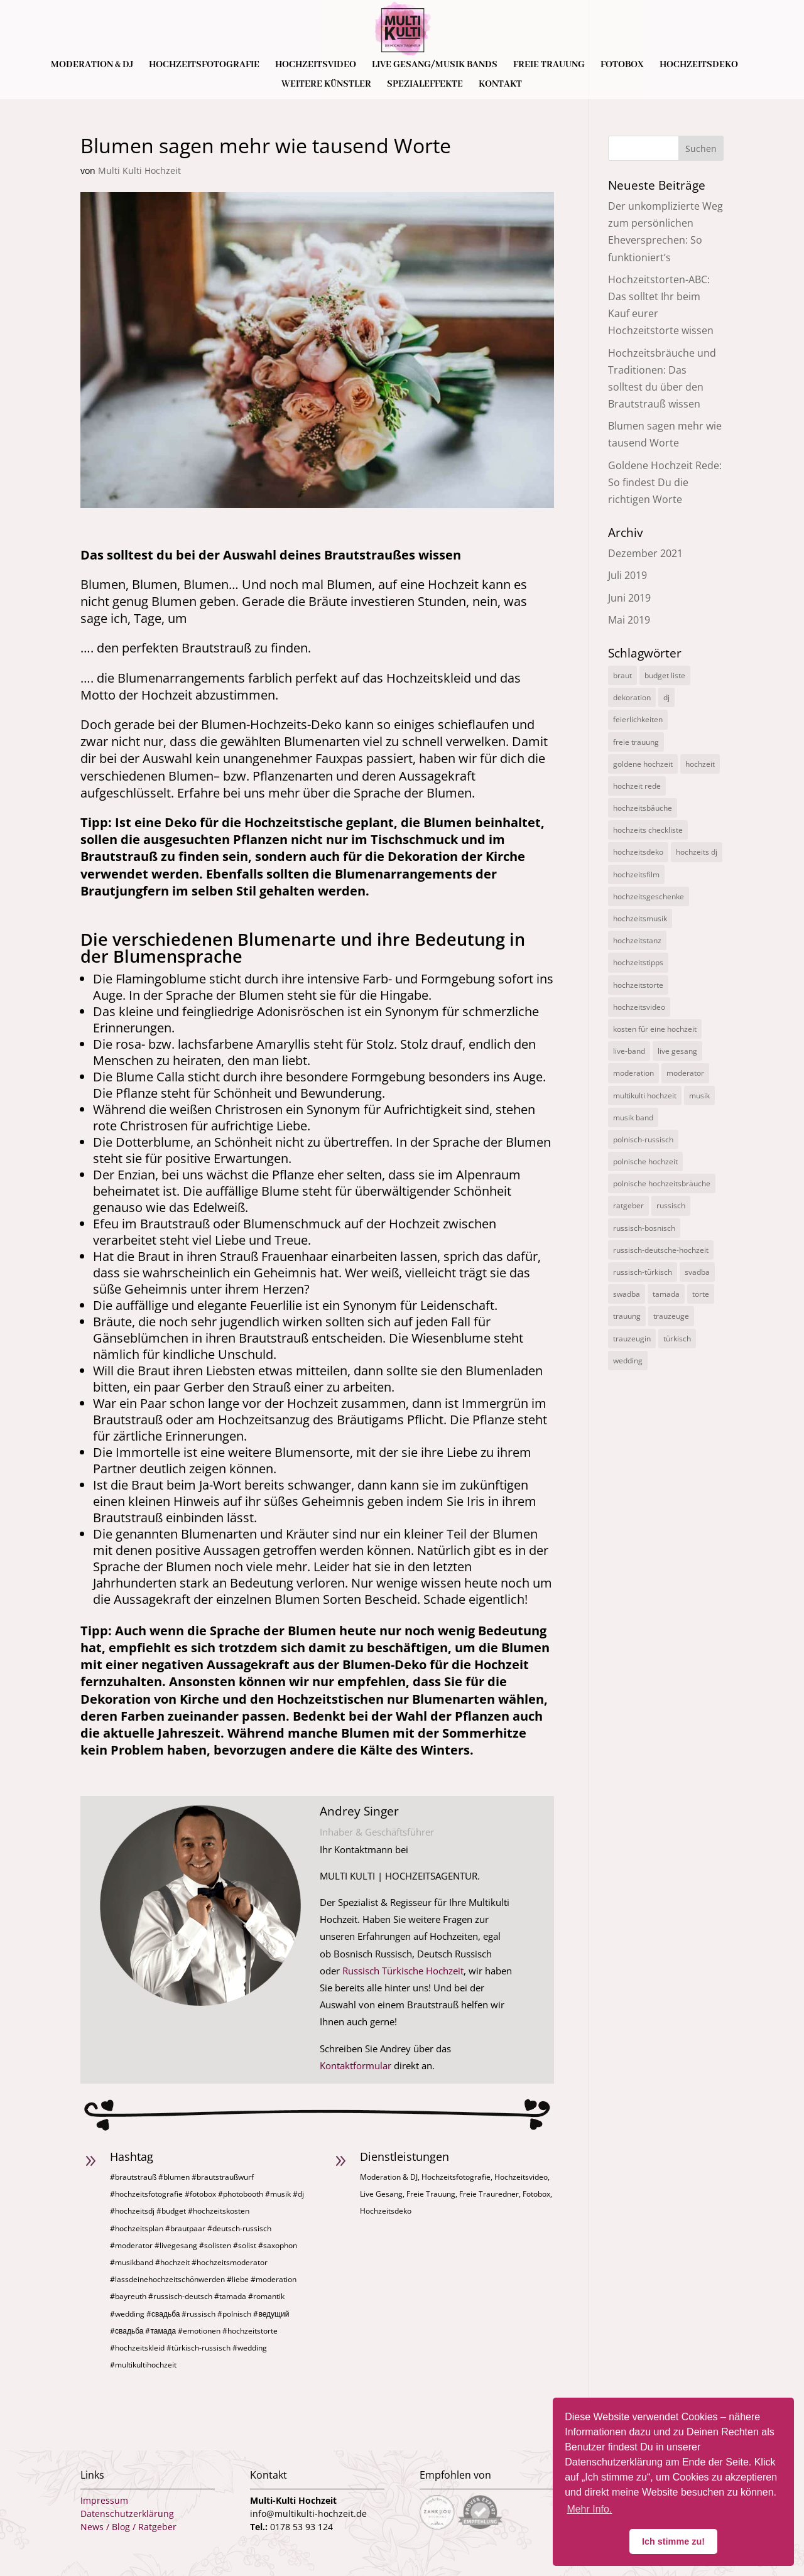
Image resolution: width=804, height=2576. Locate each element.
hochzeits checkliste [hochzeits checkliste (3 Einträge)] (648, 830)
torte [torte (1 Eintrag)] (700, 1294)
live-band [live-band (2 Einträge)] (629, 1051)
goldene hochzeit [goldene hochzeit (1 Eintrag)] (643, 764)
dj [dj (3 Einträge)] (666, 697)
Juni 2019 (629, 598)
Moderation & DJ (92, 65)
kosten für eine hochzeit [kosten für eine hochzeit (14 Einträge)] (655, 1029)
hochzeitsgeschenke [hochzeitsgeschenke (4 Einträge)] (648, 896)
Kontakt (500, 85)
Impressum (104, 2500)
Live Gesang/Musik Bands (434, 65)
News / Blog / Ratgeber (128, 2527)
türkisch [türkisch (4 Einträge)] (677, 1338)
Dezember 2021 (645, 553)
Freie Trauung (549, 65)
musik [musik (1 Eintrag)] (699, 1095)
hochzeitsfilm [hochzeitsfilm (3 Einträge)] (636, 874)
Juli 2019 (627, 575)
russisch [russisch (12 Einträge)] (670, 1205)
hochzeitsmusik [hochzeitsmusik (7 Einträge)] (640, 918)
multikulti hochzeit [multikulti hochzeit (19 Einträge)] (644, 1095)
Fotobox (622, 65)
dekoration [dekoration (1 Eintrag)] (632, 697)
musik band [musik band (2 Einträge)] (633, 1117)
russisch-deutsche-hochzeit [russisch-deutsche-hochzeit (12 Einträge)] (661, 1250)
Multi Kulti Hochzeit (139, 170)
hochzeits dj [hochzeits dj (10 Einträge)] (696, 852)
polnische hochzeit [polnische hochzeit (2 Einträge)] (645, 1161)
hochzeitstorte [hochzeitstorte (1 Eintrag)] (638, 985)
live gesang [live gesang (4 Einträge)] (677, 1051)
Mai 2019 (629, 620)
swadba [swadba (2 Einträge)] (626, 1294)
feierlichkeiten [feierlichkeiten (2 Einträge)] (638, 719)
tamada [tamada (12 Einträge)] (666, 1294)
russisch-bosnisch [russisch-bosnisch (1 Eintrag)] (644, 1228)
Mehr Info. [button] (589, 2509)
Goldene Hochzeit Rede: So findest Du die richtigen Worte (665, 482)
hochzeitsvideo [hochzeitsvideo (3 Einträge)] (639, 1007)
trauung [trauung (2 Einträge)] (627, 1316)
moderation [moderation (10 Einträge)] (633, 1073)
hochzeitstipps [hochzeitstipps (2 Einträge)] (638, 962)
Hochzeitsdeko (699, 65)
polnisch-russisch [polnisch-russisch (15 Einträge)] (643, 1139)
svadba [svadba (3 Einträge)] (697, 1272)
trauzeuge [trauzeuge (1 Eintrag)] (671, 1316)
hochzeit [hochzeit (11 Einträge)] (700, 764)
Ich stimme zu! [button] (673, 2541)
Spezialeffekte (425, 85)
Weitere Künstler (326, 85)
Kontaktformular (355, 2065)
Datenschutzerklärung (127, 2513)
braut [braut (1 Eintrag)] (622, 675)
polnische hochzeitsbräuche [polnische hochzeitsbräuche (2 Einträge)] (661, 1183)
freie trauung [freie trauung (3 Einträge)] (636, 742)
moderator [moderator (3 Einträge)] (685, 1073)
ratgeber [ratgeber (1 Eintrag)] (628, 1205)
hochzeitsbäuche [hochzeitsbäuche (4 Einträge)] (642, 808)
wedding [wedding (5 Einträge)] (628, 1360)
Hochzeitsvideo (315, 65)
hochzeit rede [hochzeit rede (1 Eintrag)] (637, 786)
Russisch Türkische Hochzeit (403, 1970)
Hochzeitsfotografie (204, 65)
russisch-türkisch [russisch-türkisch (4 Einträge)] (642, 1272)
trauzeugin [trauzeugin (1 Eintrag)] (632, 1338)
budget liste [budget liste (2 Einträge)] (664, 675)
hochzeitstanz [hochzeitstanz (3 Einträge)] (637, 940)
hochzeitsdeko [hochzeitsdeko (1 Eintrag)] (638, 852)
